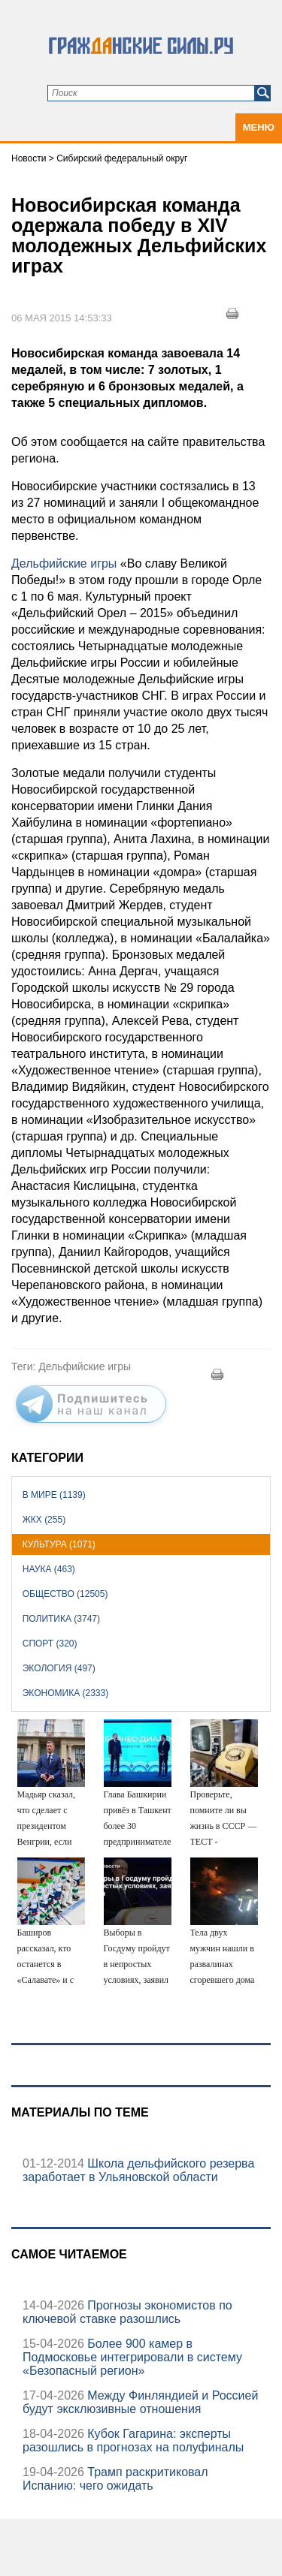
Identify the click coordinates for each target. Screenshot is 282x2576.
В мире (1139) (54, 1495)
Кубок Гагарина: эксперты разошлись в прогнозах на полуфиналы (133, 2440)
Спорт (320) (50, 1643)
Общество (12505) (65, 1594)
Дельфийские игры (64, 563)
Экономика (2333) (65, 1693)
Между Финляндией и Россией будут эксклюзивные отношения (140, 2402)
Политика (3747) (61, 1618)
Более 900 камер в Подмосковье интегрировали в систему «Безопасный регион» (132, 2357)
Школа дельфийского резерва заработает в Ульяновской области (138, 2170)
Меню (258, 127)
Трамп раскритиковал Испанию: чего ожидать (115, 2479)
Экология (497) (59, 1668)
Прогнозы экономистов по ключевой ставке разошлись (127, 2312)
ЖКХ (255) (44, 1519)
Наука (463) (49, 1569)
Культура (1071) (59, 1544)
